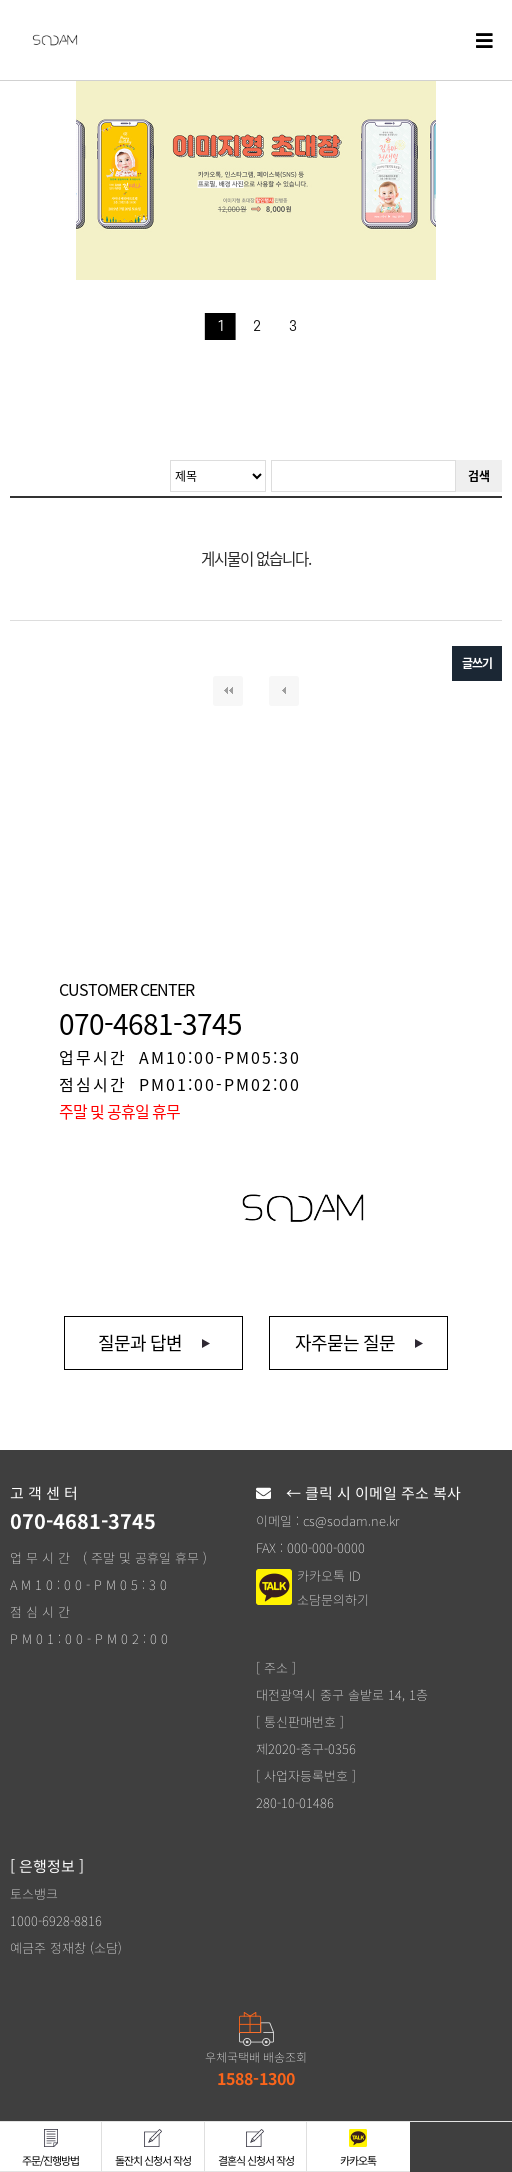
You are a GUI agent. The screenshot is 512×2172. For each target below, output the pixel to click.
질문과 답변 (140, 1342)
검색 (479, 476)
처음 (228, 691)
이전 (284, 691)
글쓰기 (477, 663)
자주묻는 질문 (345, 1342)
